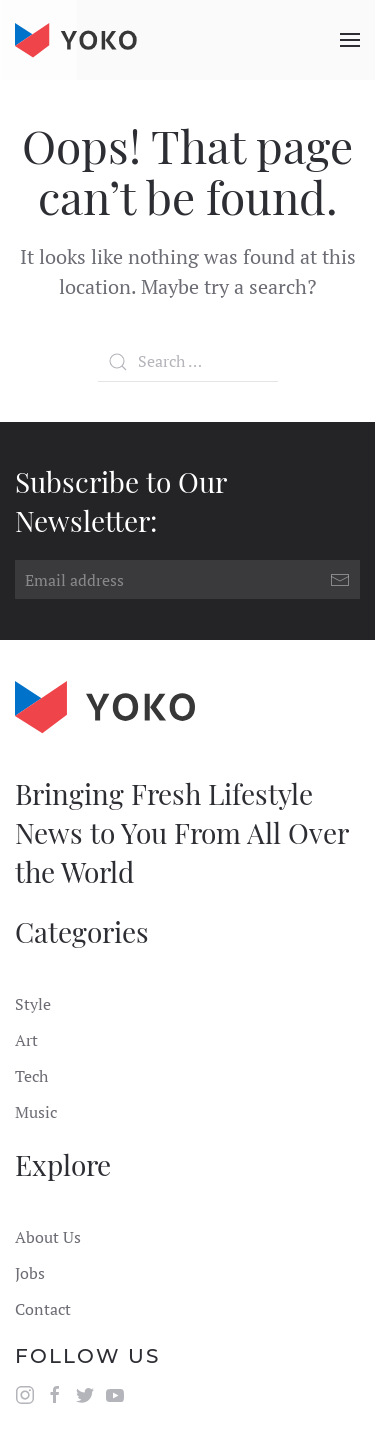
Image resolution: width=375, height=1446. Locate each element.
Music (36, 1112)
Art (26, 1040)
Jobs (30, 1273)
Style (33, 1004)
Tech (31, 1076)
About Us (48, 1237)
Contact (43, 1309)
